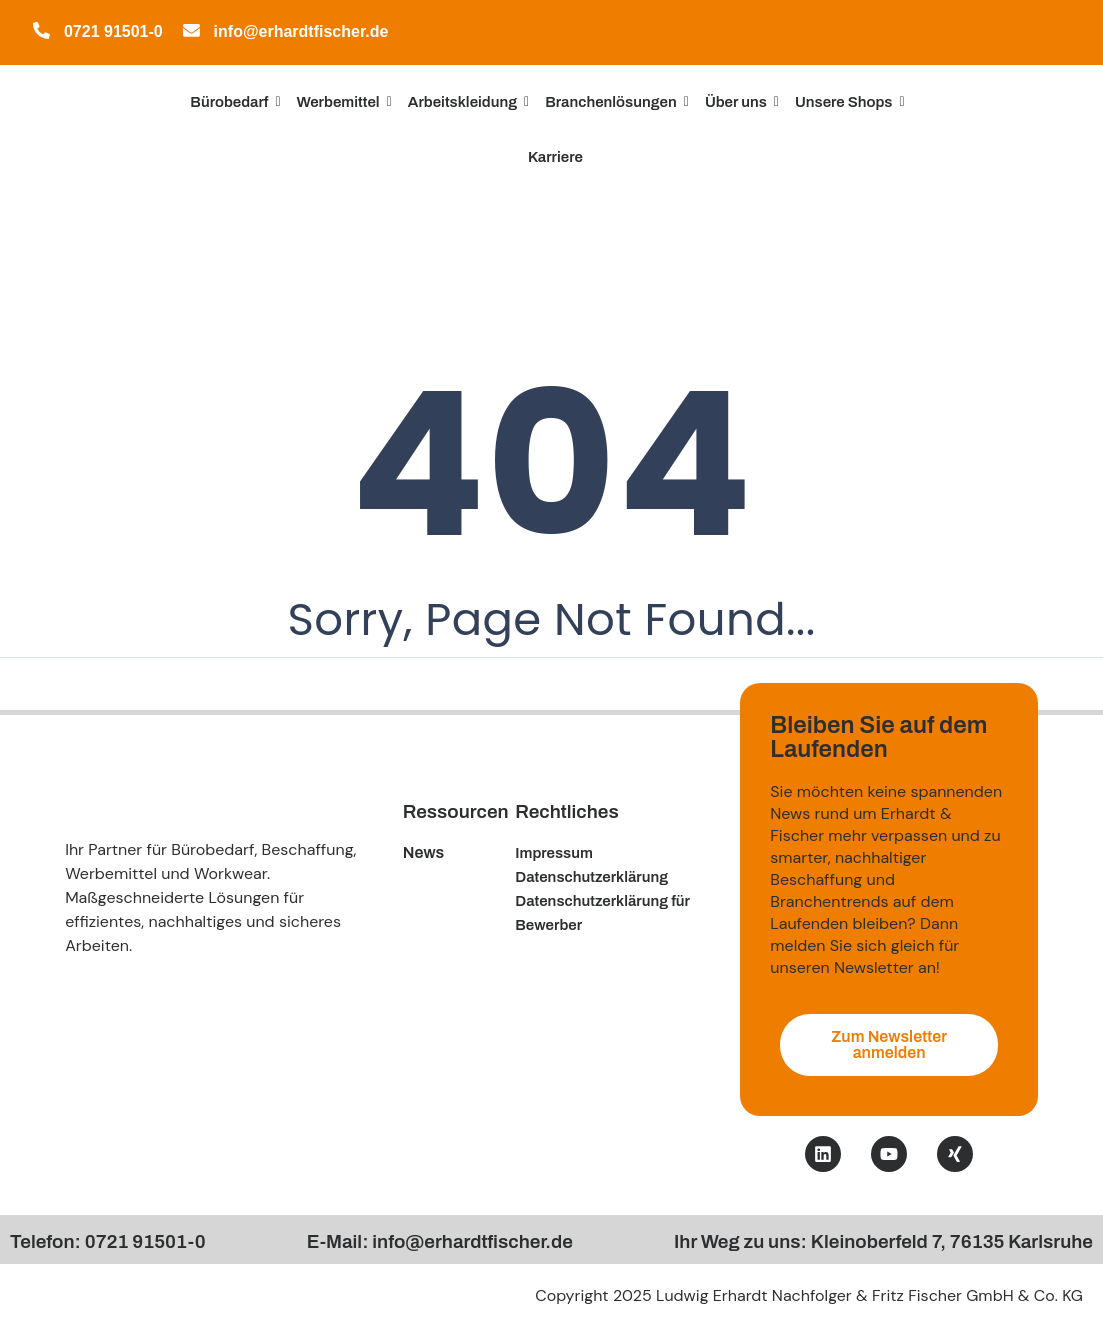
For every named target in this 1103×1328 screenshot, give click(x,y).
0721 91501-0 (113, 31)
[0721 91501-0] (41, 33)
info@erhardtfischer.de (301, 31)
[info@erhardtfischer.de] (191, 33)
